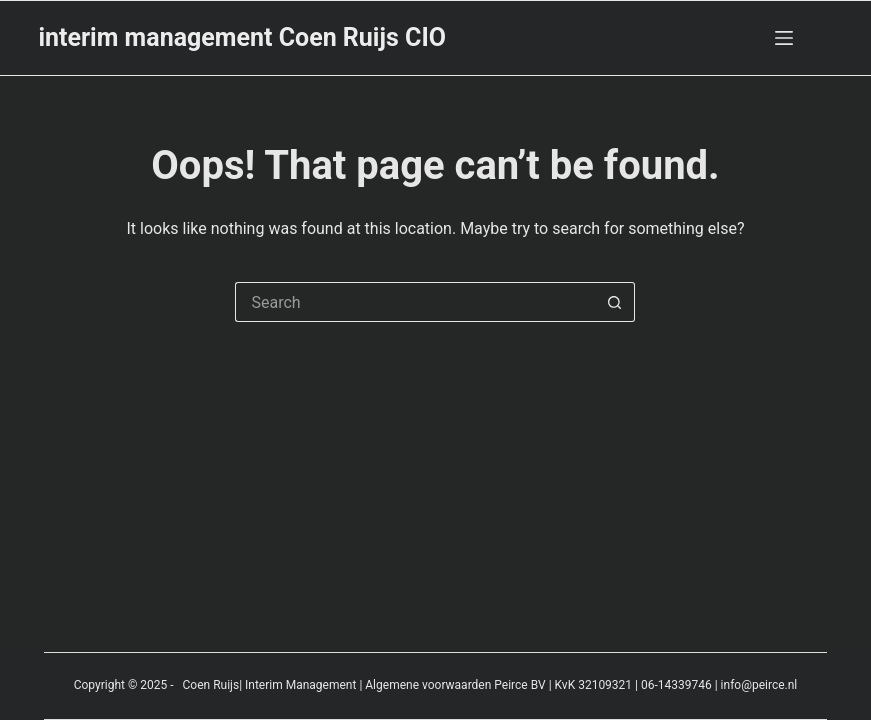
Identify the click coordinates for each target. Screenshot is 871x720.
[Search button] (615, 302)
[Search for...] (415, 302)
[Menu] (784, 38)
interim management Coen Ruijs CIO (242, 37)
